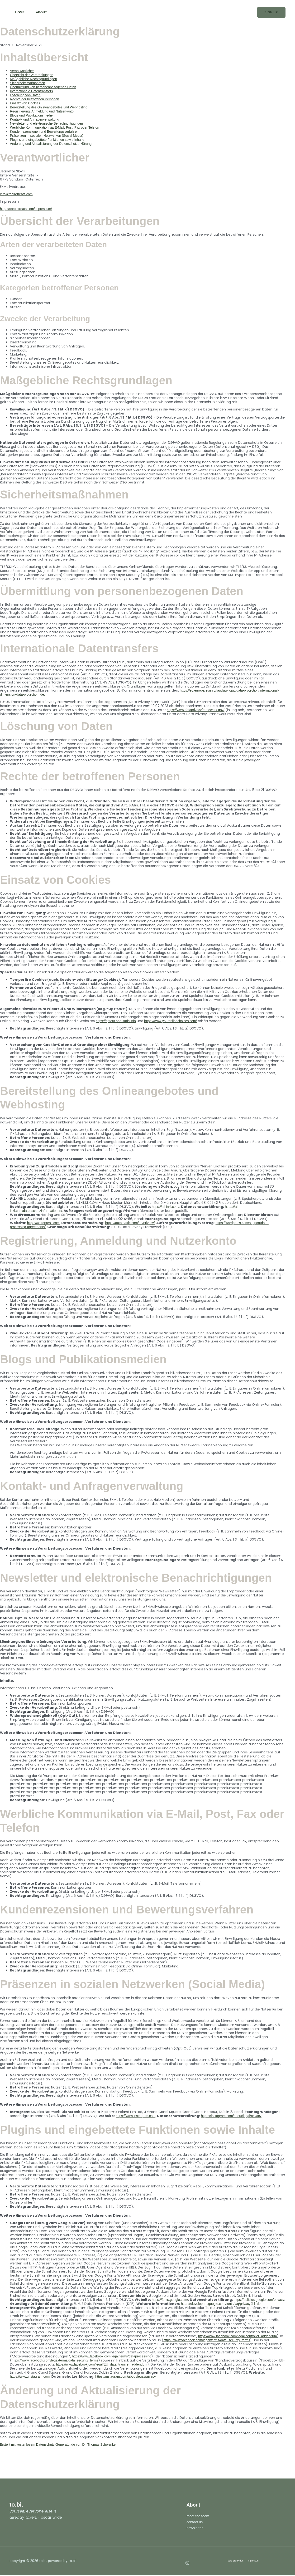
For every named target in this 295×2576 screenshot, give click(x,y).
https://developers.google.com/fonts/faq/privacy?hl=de (221, 2304)
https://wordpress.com (43, 1223)
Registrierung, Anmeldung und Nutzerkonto (42, 111)
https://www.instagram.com (135, 2116)
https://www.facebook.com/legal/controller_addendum (237, 2336)
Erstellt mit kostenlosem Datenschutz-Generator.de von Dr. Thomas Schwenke (58, 2444)
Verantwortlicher (22, 71)
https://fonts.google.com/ (170, 2300)
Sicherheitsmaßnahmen (27, 83)
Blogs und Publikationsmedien (32, 115)
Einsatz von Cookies (25, 103)
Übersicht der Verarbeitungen (31, 75)
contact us (195, 2522)
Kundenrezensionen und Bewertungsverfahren (44, 131)
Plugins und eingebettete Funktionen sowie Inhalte (47, 139)
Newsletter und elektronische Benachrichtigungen (46, 123)
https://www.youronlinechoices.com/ (170, 1021)
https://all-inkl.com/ (165, 1207)
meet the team (198, 2516)
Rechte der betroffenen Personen (34, 99)
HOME (19, 12)
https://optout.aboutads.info (116, 1021)
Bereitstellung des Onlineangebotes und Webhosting (48, 107)
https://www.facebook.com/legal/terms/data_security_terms (206, 2340)
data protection (236, 2561)
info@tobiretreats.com (16, 194)
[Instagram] (246, 12)
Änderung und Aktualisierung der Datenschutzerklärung (50, 144)
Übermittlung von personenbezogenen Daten (43, 87)
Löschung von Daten (25, 95)
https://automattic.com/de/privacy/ (130, 1223)
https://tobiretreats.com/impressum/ (26, 209)
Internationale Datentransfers (31, 91)
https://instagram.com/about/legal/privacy (231, 2116)
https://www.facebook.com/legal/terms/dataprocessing (111, 2356)
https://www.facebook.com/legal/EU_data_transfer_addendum (101, 2364)
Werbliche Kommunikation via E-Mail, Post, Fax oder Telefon (54, 127)
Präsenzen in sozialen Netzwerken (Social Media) (46, 135)
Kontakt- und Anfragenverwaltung (34, 119)
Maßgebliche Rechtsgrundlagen (33, 79)
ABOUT (41, 12)
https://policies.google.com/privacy (259, 2300)
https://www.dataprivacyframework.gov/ (195, 710)
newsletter (195, 2529)
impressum (252, 2561)
